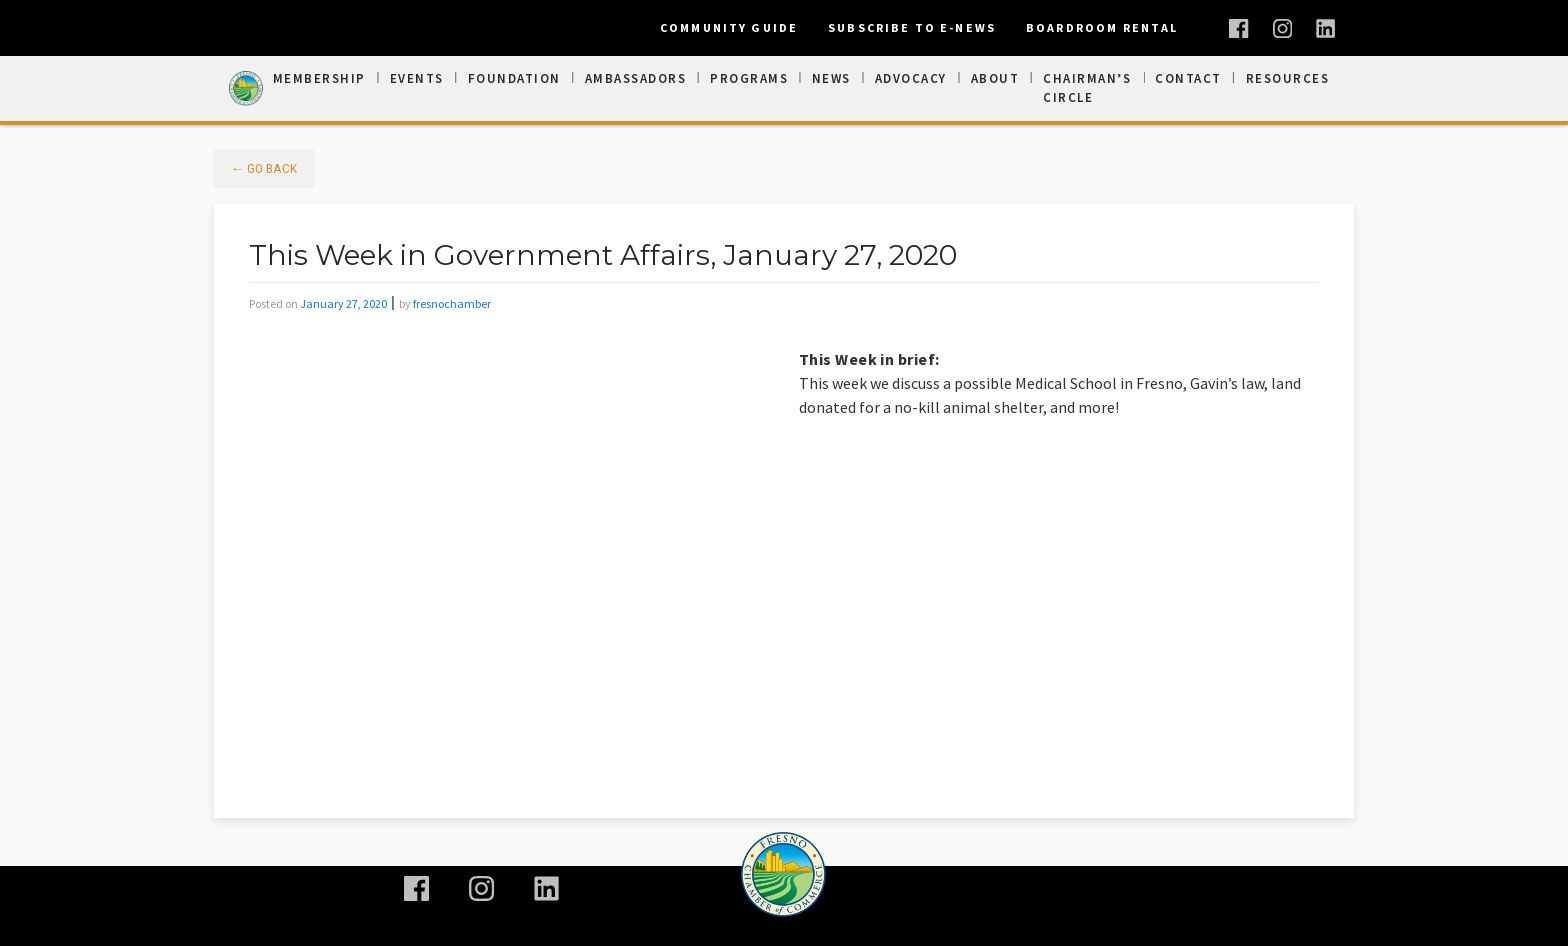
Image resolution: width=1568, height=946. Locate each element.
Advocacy (911, 78)
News (831, 78)
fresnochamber (452, 303)
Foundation (514, 78)
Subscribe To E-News (912, 27)
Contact (1188, 78)
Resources (1288, 78)
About (995, 78)
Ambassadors (636, 78)
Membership (319, 78)
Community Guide (729, 27)
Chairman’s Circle (1087, 88)
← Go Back (264, 168)
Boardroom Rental (1102, 27)
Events (417, 78)
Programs (749, 78)
